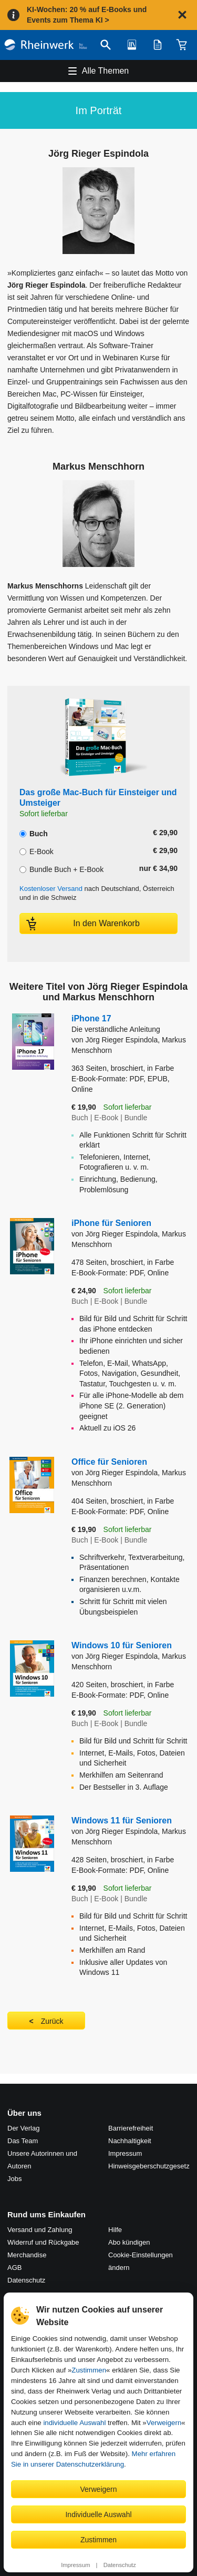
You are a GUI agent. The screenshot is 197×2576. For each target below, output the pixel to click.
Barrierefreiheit (130, 2128)
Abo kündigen (129, 2242)
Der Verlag (23, 2128)
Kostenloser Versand (50, 889)
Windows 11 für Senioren (121, 1820)
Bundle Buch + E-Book (61, 868)
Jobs (14, 2179)
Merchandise (26, 2255)
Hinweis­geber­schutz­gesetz (149, 2166)
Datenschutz (119, 2565)
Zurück (52, 2021)
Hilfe (115, 2230)
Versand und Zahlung (39, 2230)
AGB (14, 2267)
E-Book (36, 850)
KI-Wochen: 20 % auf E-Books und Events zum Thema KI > (87, 14)
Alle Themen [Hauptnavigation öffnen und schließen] (105, 70)
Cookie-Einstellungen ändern (140, 2261)
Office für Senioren (109, 1461)
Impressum (75, 2565)
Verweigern (164, 2423)
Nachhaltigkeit (129, 2141)
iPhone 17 (130, 1024)
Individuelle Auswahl (98, 2514)
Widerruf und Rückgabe (43, 2242)
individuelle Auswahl (74, 2423)
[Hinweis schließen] (182, 14)
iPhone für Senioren (111, 1223)
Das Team (22, 2141)
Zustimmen (88, 2370)
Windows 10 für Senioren (121, 1645)
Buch (33, 832)
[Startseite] (45, 44)
